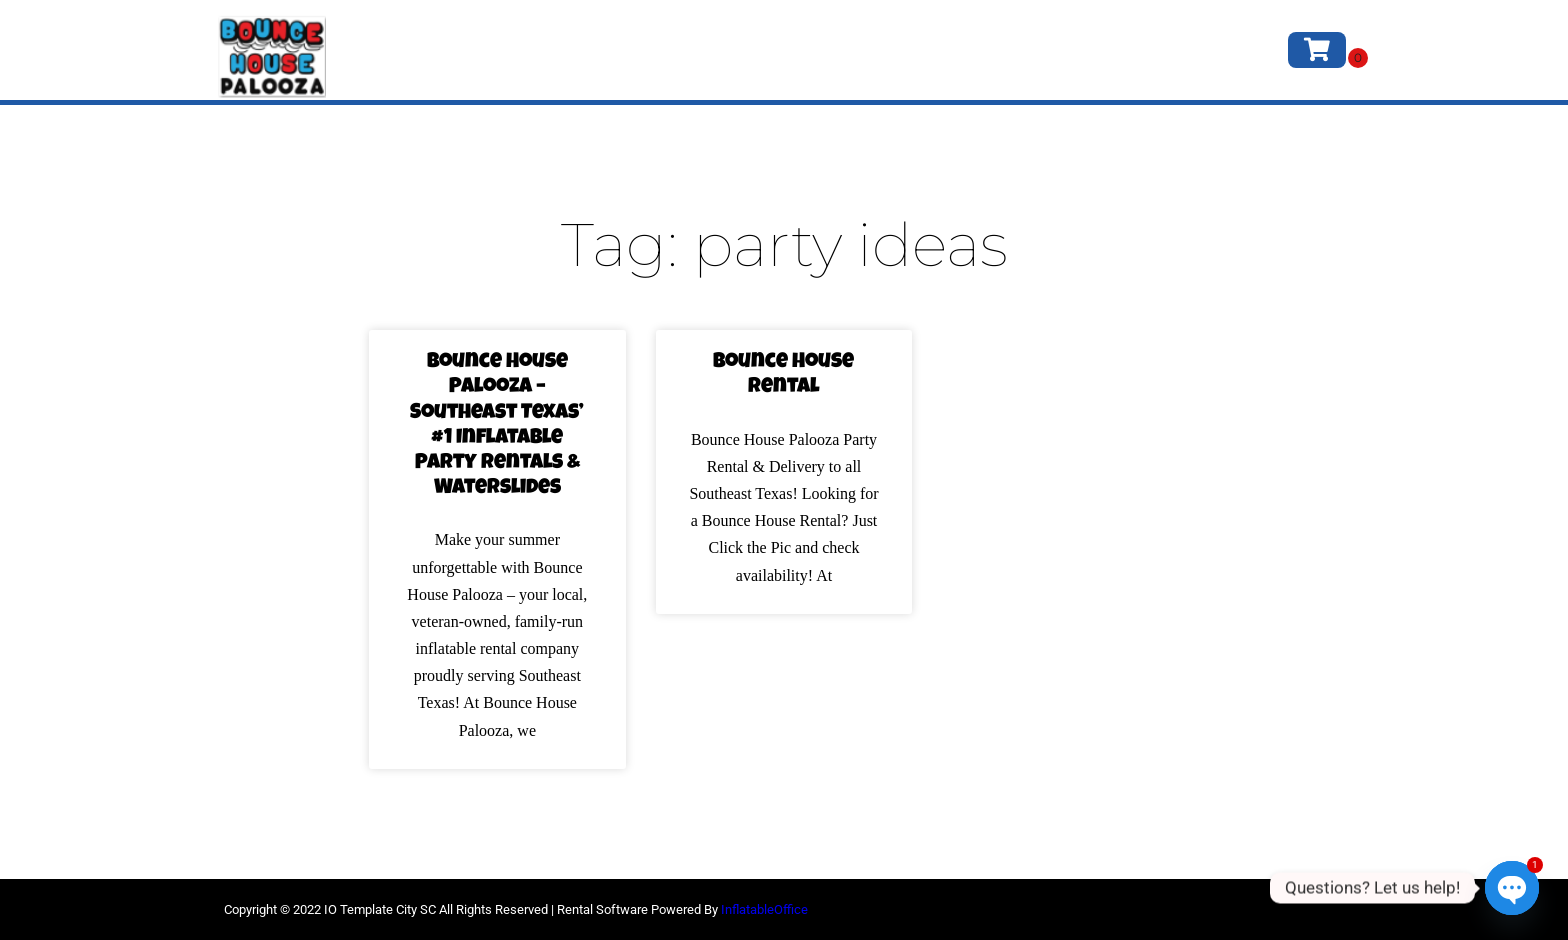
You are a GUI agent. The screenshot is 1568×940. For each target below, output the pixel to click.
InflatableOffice (764, 909)
